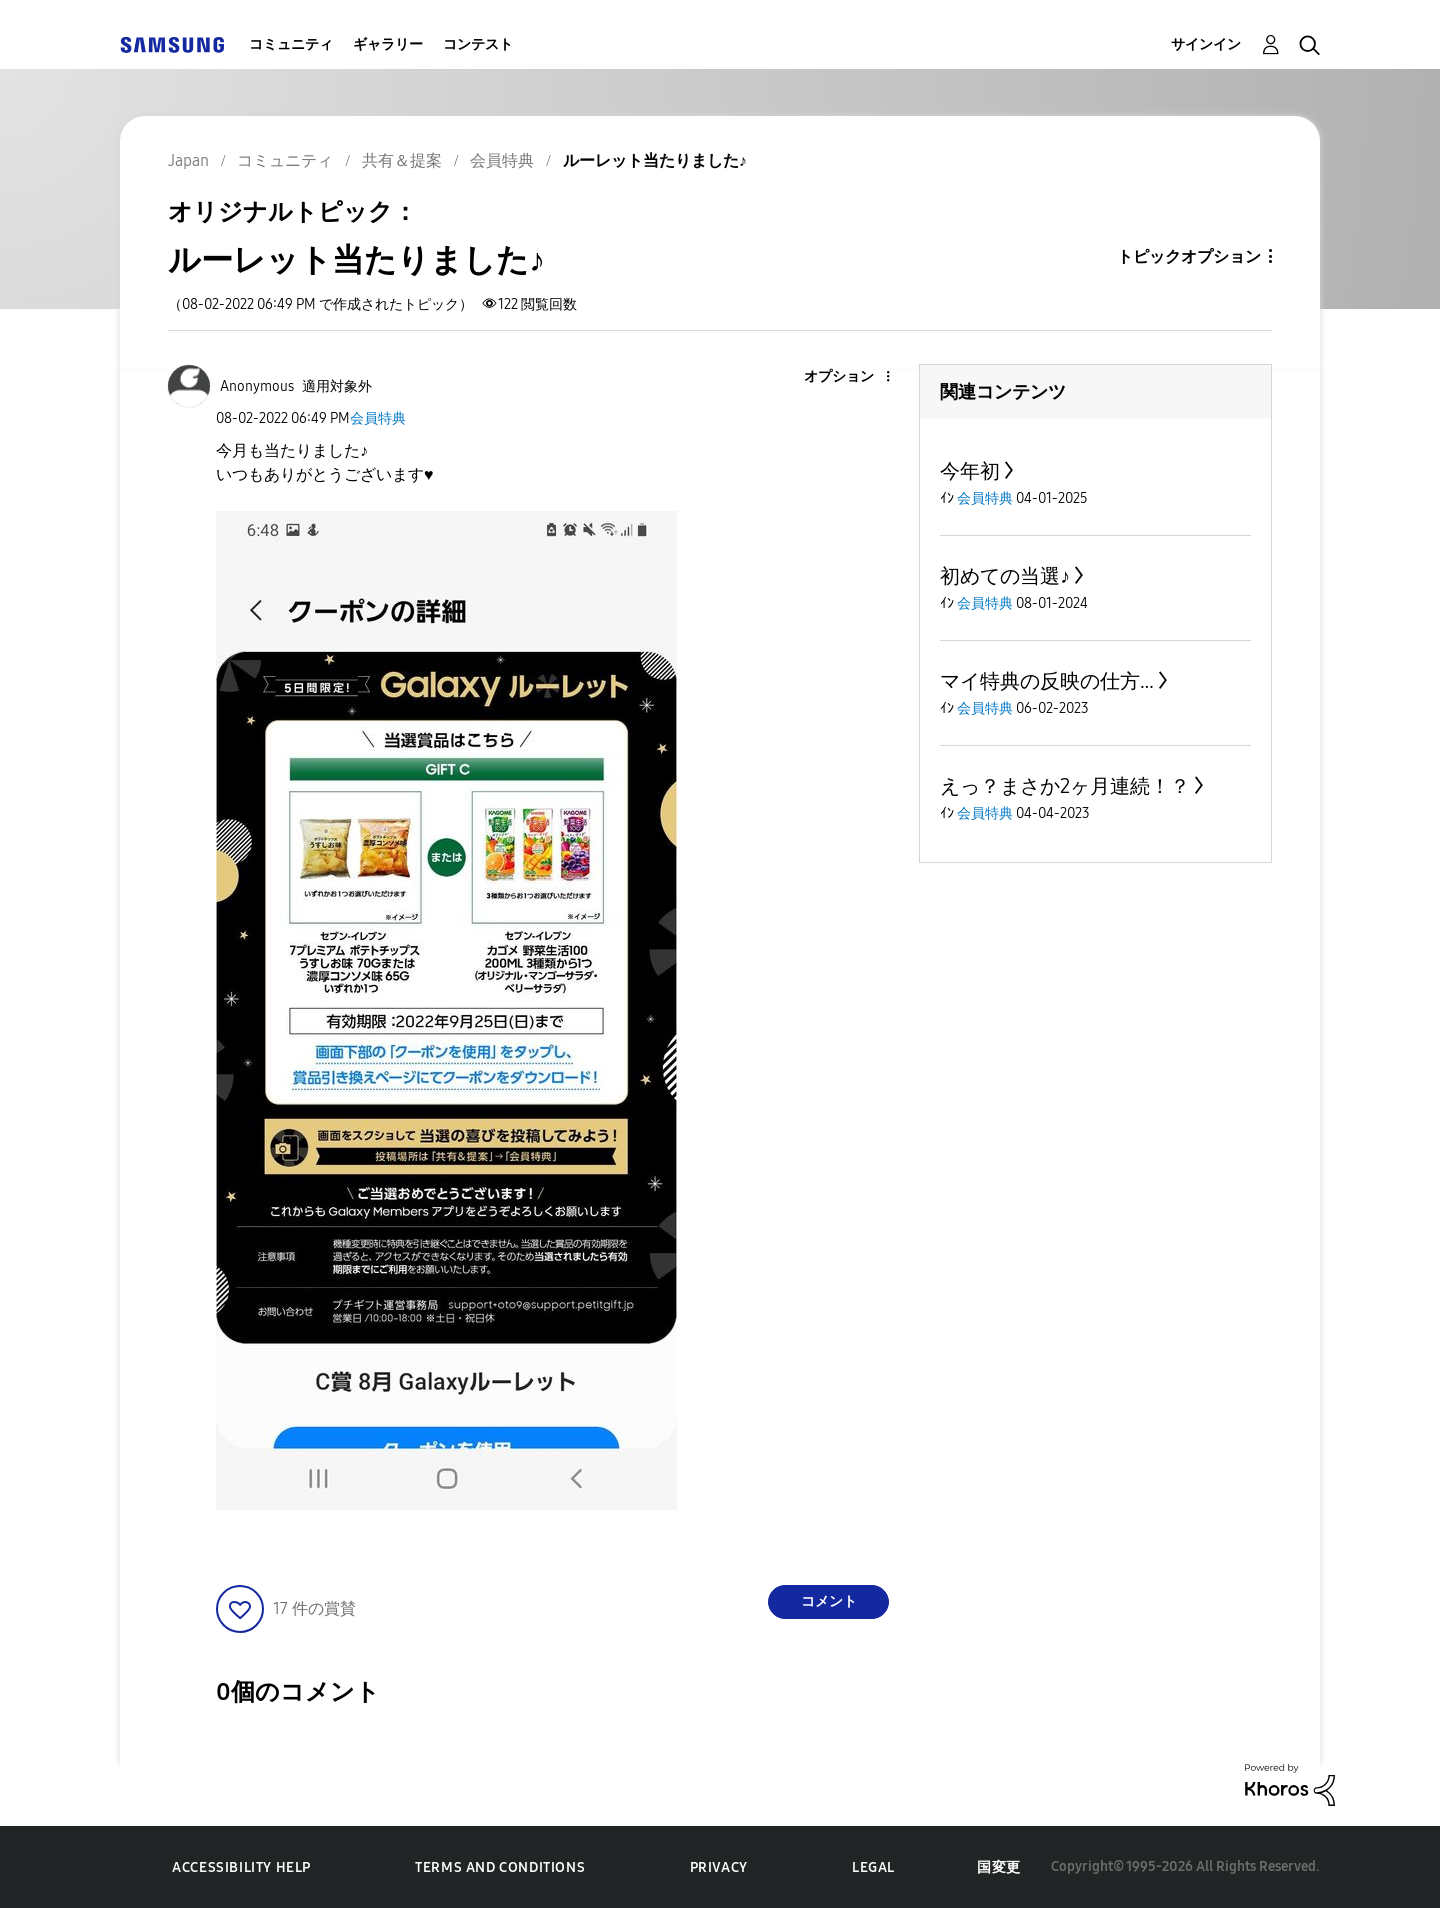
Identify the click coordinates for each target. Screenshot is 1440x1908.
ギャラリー (388, 44)
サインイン (1206, 44)
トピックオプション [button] (1189, 256)
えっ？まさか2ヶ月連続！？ (1065, 786)
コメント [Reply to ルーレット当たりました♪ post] (829, 1601)
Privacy (719, 1867)
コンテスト (478, 44)
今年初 (970, 471)
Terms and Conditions (500, 1867)
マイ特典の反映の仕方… (1047, 681)
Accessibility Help (241, 1867)
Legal (873, 1867)
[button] (855, 377)
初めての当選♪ (1005, 576)
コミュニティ (291, 44)
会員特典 (378, 418)
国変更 (999, 1867)
